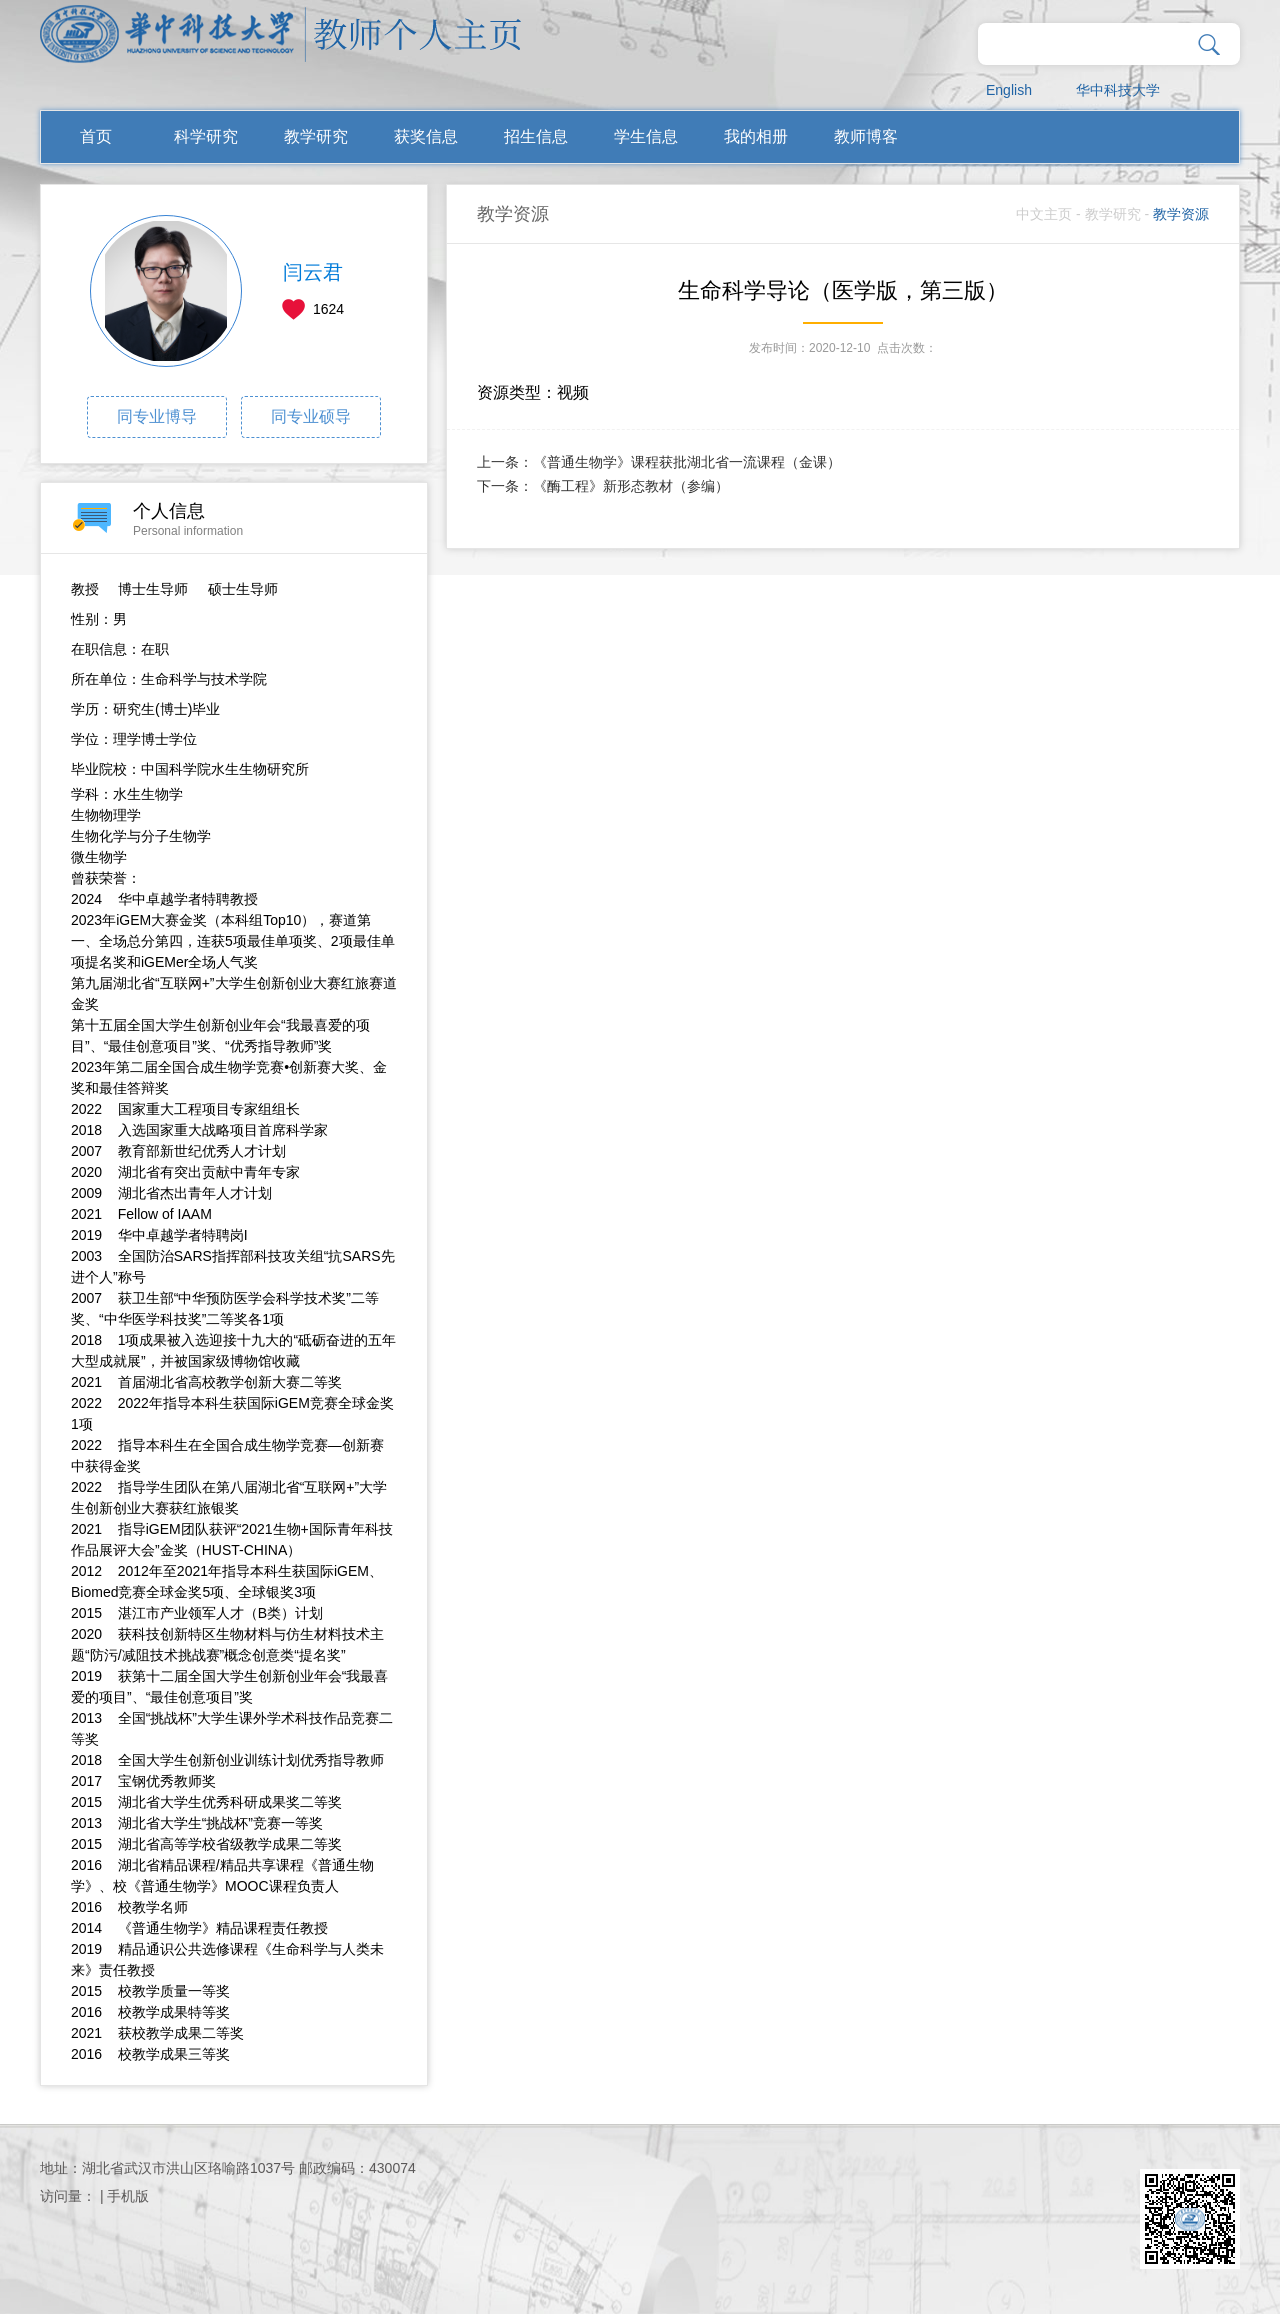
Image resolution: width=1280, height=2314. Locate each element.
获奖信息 (426, 136)
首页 (96, 136)
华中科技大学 (1118, 90)
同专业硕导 (311, 416)
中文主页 (1044, 214)
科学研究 (206, 136)
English (1009, 90)
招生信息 (536, 136)
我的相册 (756, 136)
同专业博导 (157, 416)
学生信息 (646, 136)
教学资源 (1181, 214)
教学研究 (316, 136)
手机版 (128, 2196)
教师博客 (866, 136)
